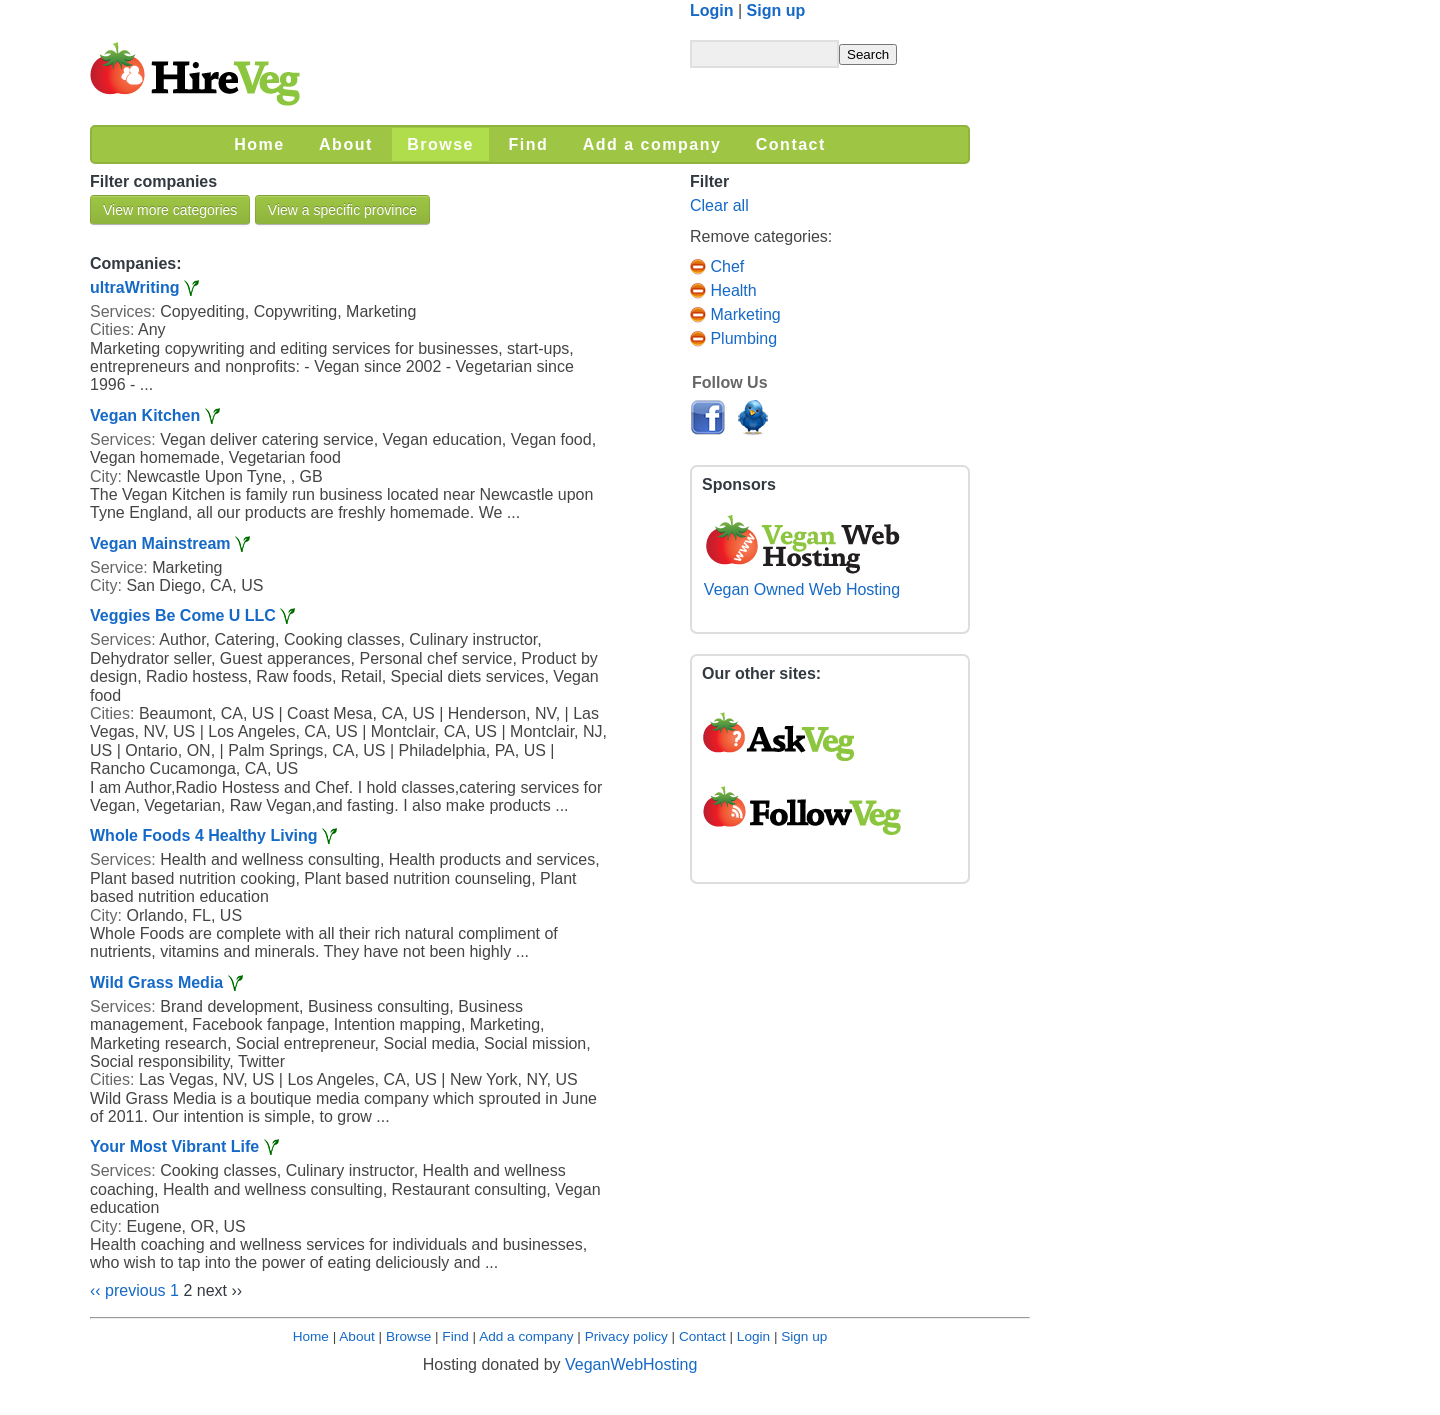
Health (723, 290)
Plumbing (733, 338)
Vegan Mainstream (160, 543)
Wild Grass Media (156, 982)
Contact (702, 1336)
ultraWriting (134, 287)
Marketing (735, 314)
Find (455, 1336)
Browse (408, 1336)
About (357, 1336)
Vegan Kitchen (145, 415)
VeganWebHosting (631, 1364)
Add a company (526, 1336)
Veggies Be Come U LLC (183, 615)
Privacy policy (626, 1336)
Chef (717, 266)
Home (311, 1336)
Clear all (719, 205)
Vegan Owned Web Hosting (802, 580)
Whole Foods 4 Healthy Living (204, 835)
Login (712, 10)
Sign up (776, 10)
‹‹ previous (128, 1290)
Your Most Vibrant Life (174, 1146)
